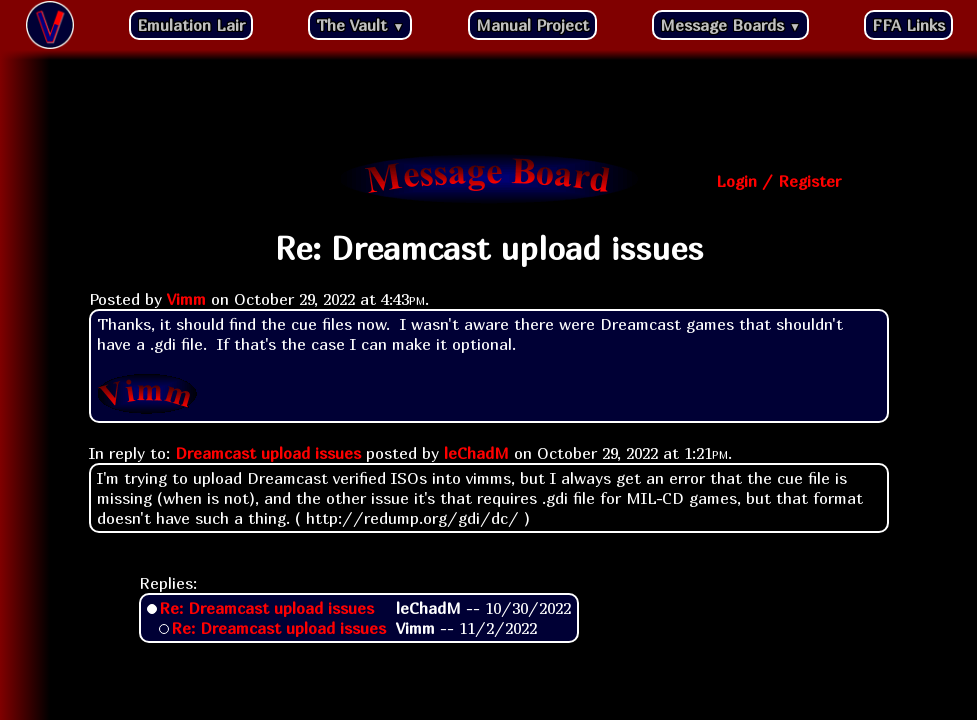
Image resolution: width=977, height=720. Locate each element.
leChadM (476, 453)
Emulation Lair (191, 25)
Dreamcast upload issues (268, 453)
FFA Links (908, 25)
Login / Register (778, 181)
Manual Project (532, 25)
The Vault (360, 25)
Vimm (186, 299)
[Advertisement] (489, 105)
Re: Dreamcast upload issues (266, 608)
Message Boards (730, 25)
